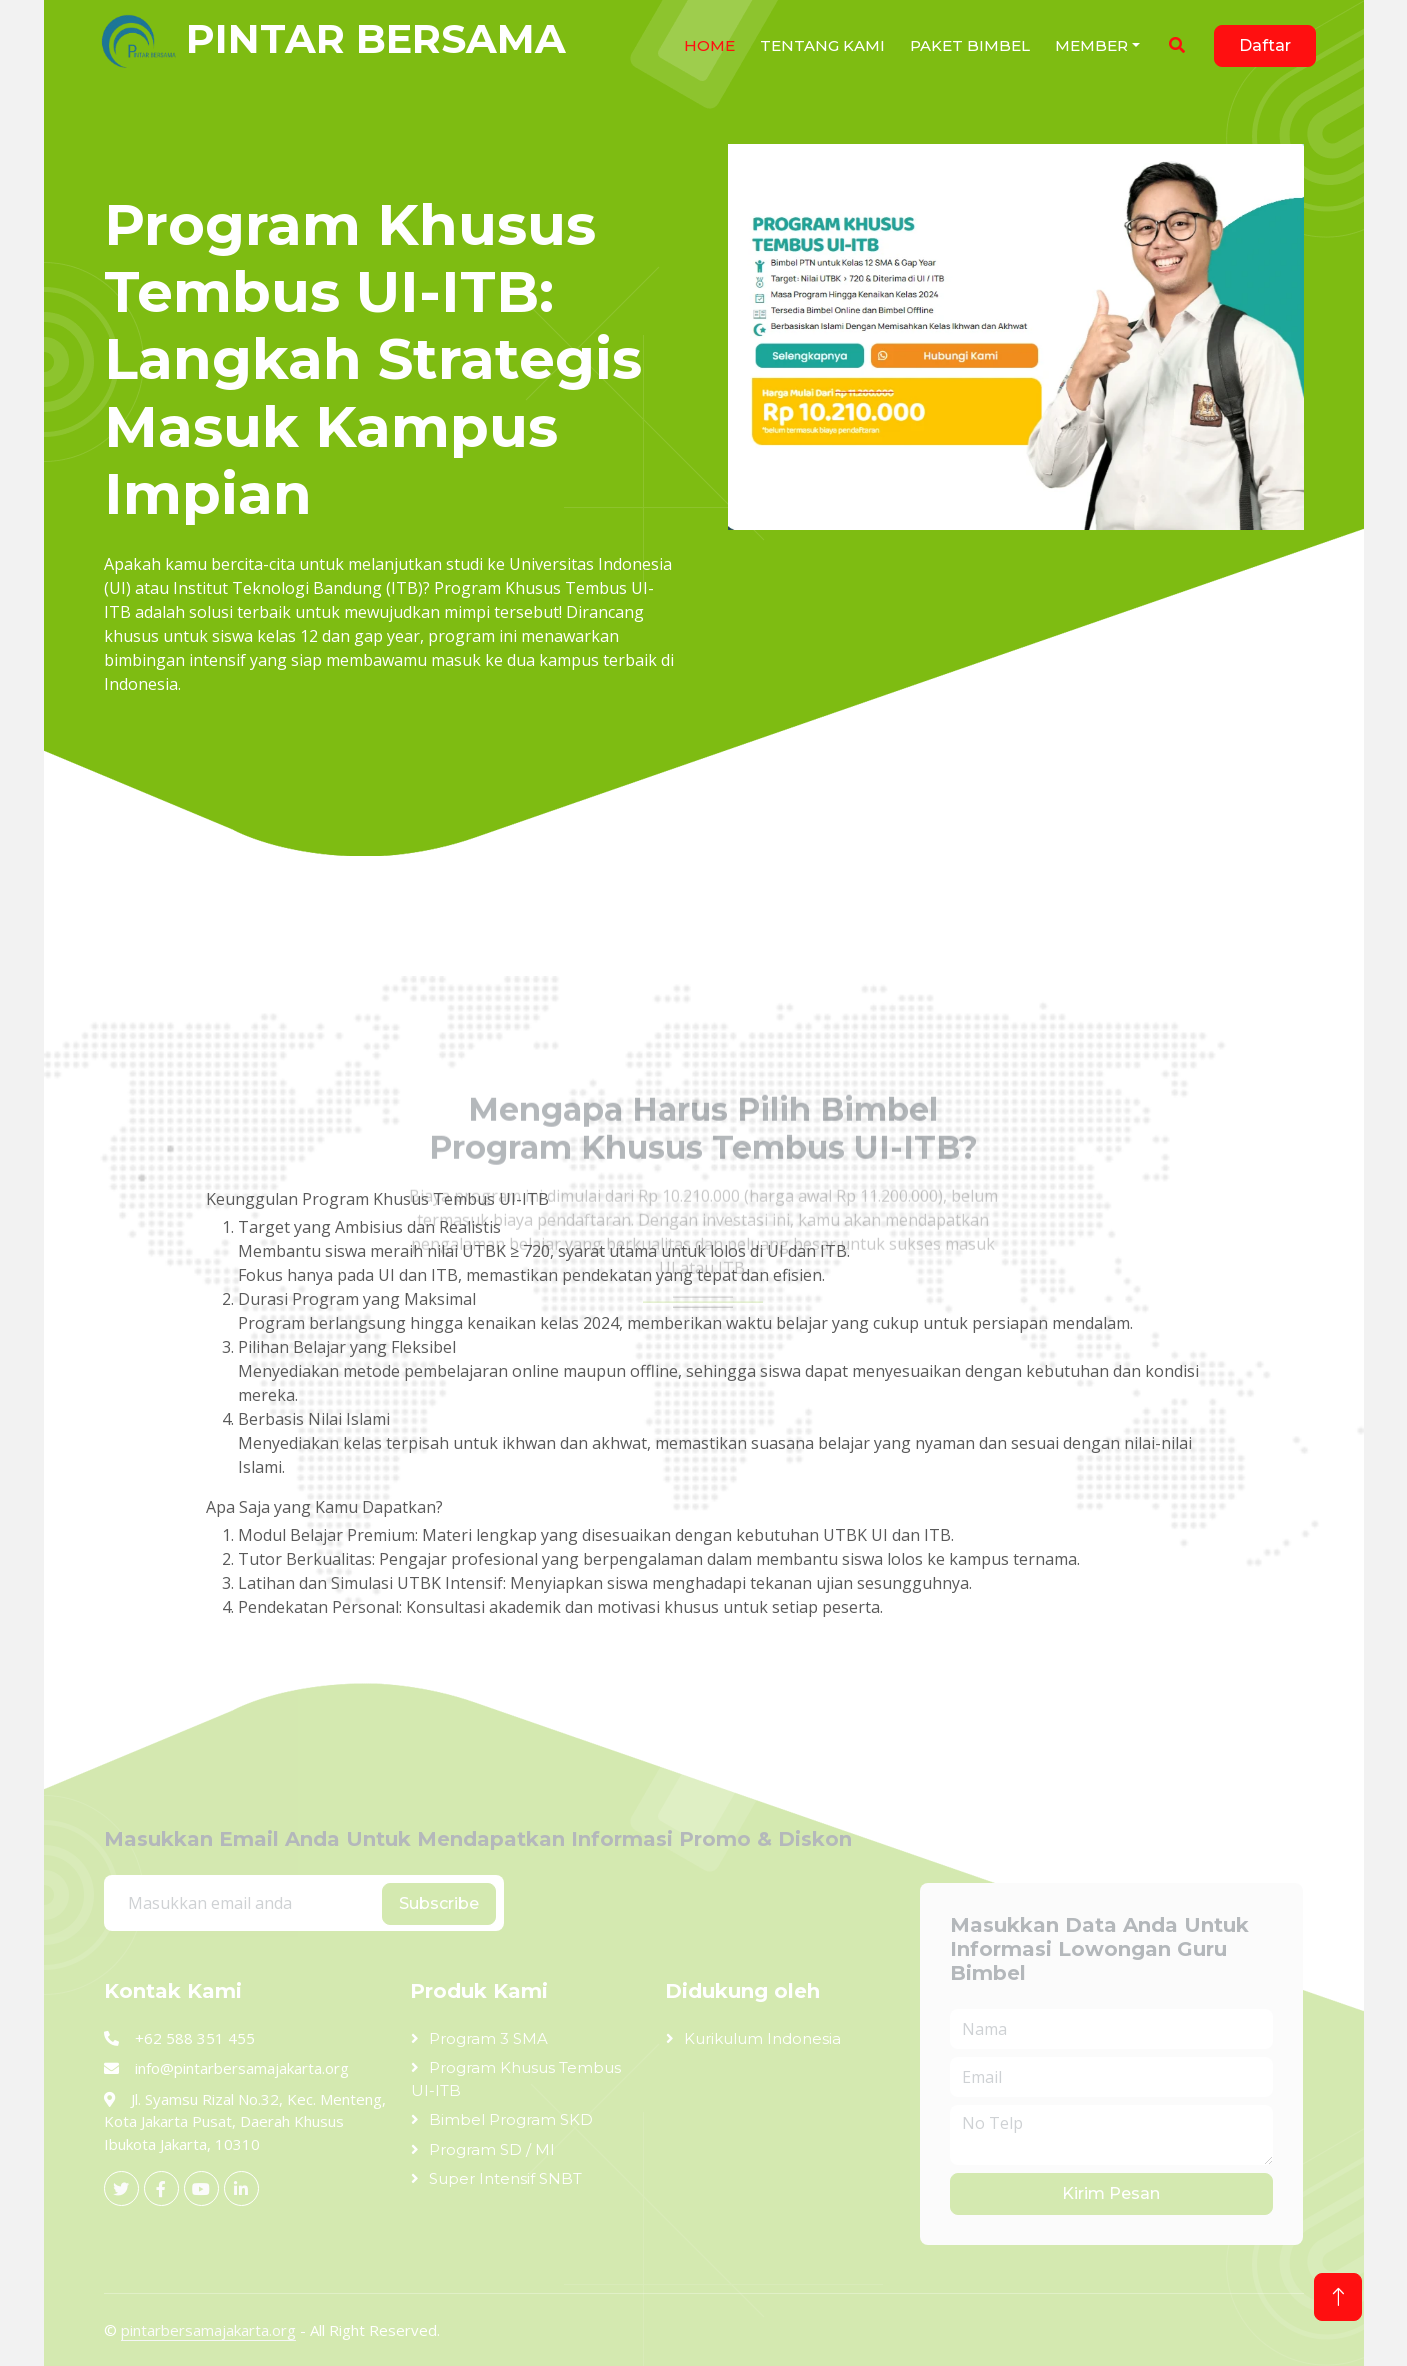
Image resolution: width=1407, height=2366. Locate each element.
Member (1091, 45)
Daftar (1265, 45)
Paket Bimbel (970, 45)
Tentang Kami (822, 45)
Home (709, 45)
